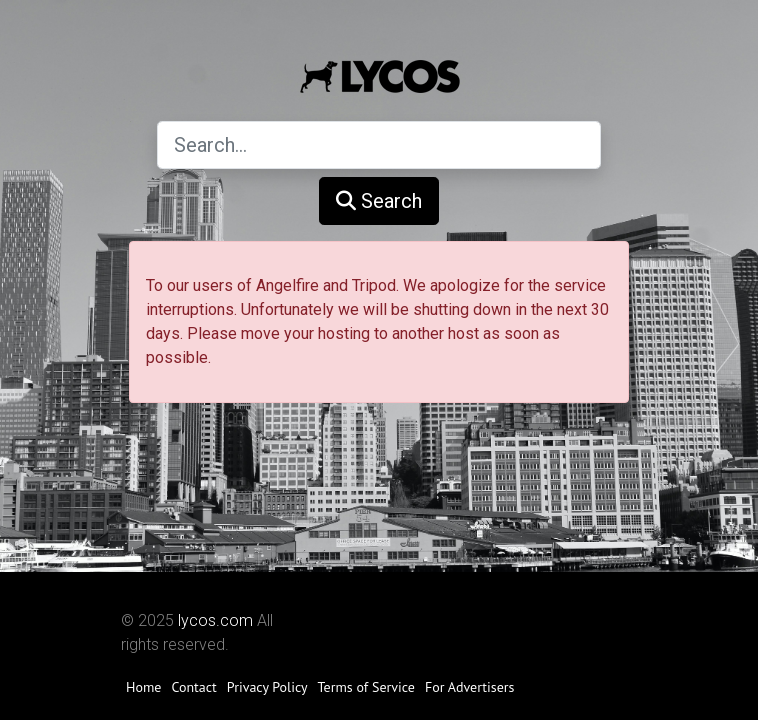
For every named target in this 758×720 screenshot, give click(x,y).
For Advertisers (470, 687)
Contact (193, 687)
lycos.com (215, 620)
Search (379, 201)
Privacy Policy (267, 687)
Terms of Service (366, 687)
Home (143, 687)
